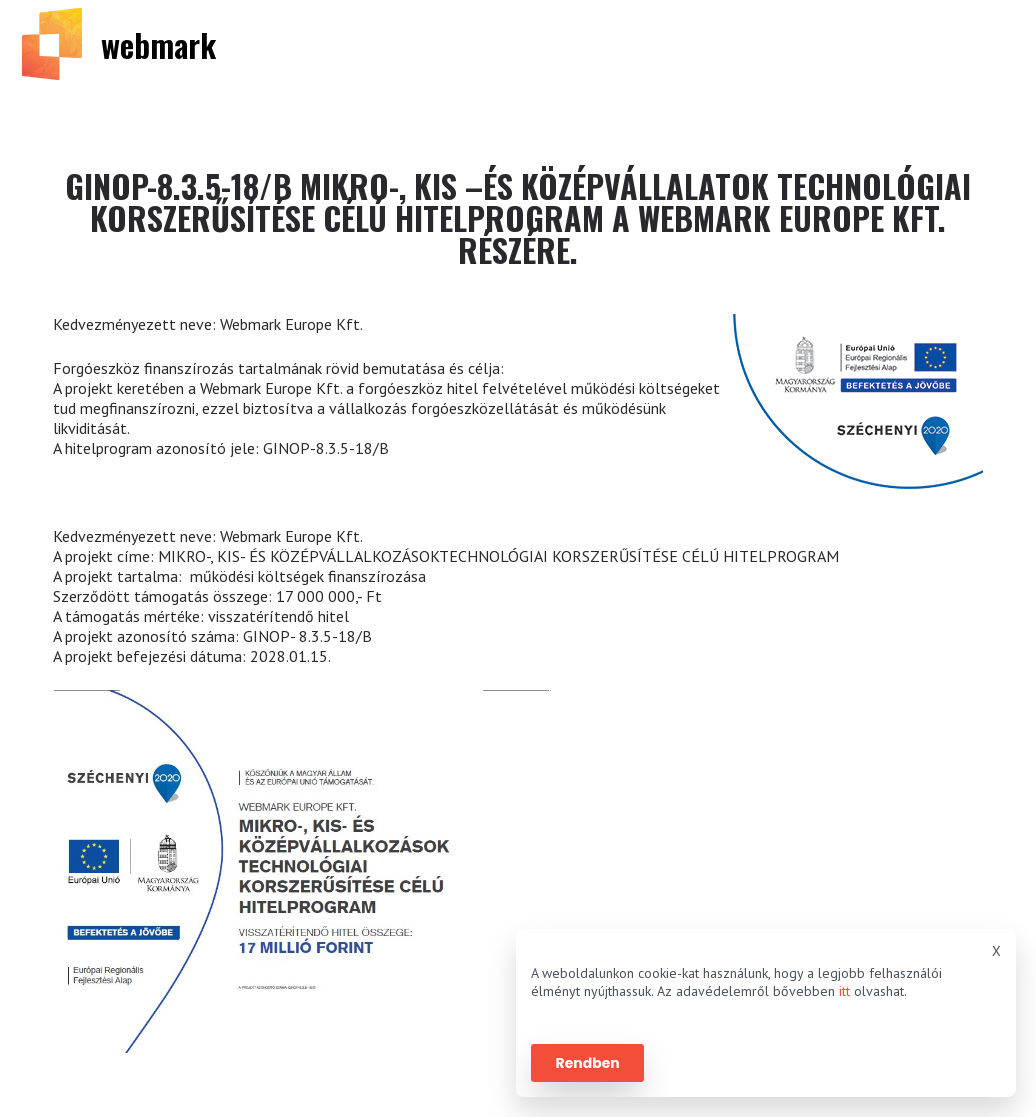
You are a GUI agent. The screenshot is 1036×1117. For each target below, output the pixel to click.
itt (844, 991)
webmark (158, 44)
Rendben (588, 1063)
